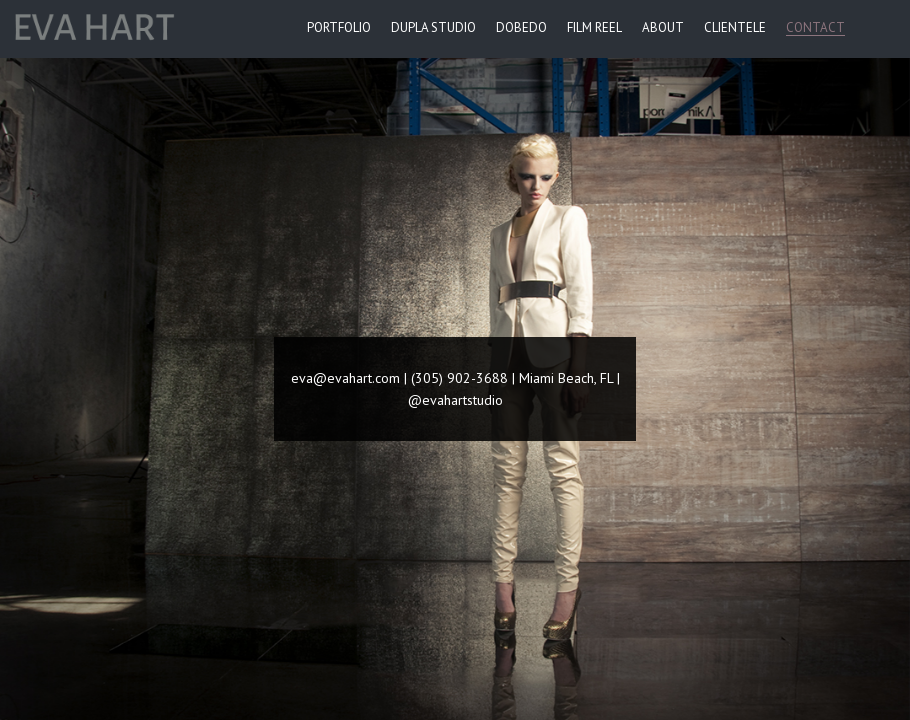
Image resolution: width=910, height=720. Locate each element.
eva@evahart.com (345, 378)
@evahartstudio (455, 400)
